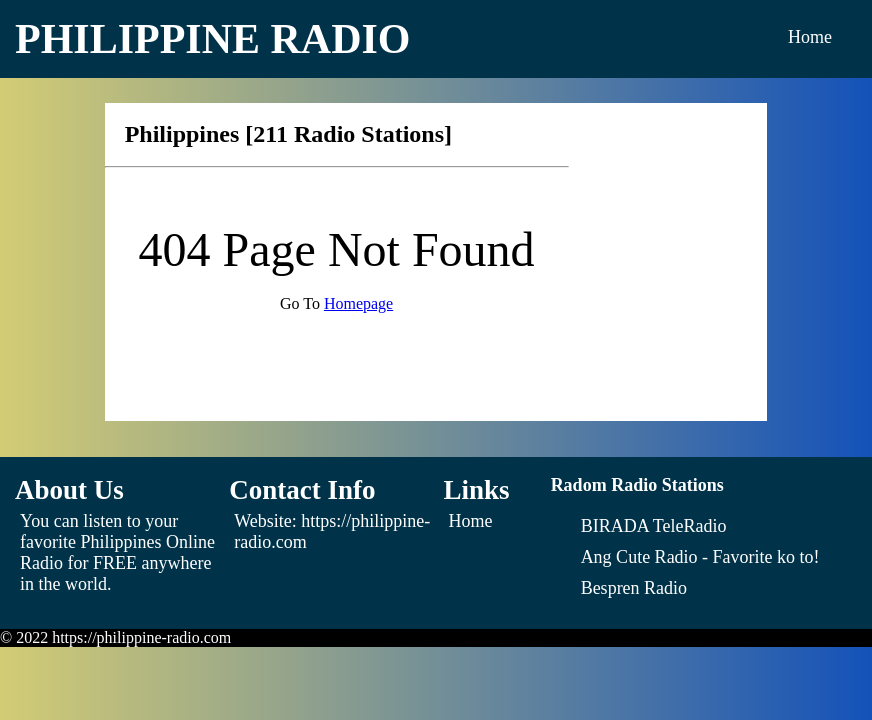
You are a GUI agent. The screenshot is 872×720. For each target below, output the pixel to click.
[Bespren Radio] (634, 588)
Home (810, 37)
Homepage (358, 303)
